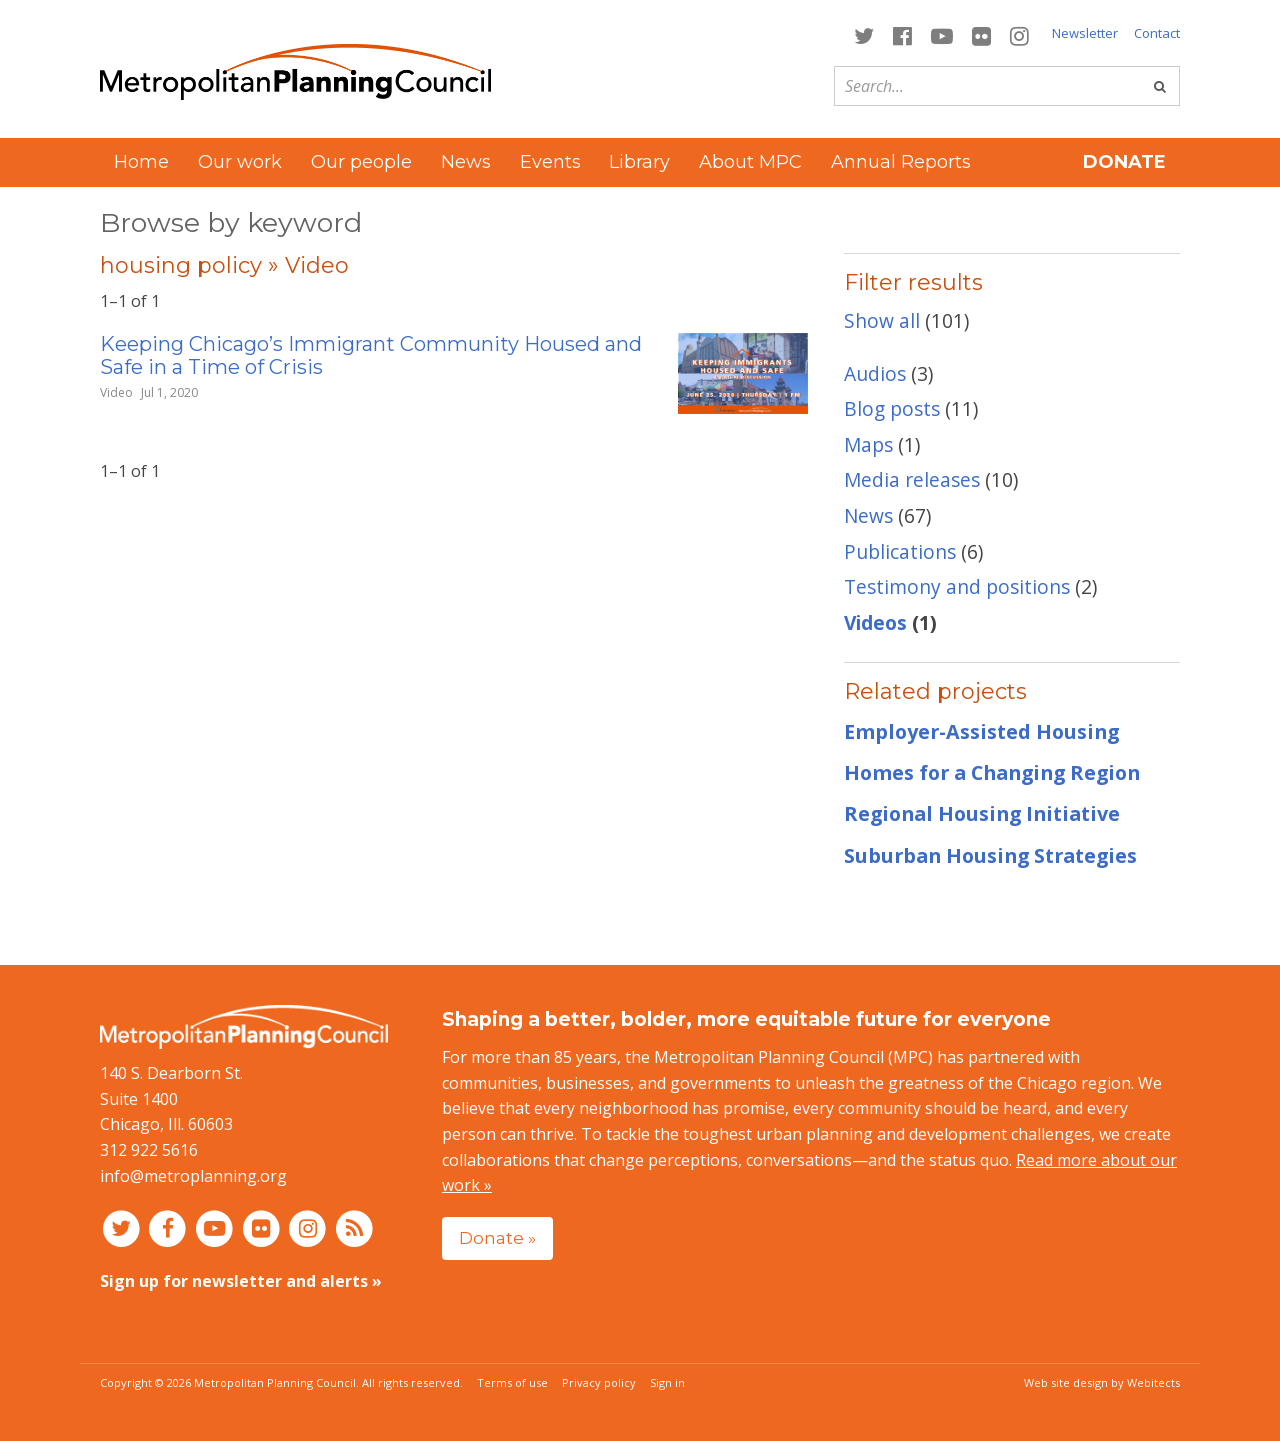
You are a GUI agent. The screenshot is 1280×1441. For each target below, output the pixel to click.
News (466, 162)
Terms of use (512, 1382)
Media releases (912, 479)
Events (550, 162)
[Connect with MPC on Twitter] (863, 34)
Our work (240, 162)
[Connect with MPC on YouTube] (941, 34)
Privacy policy (599, 1382)
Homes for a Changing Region (992, 772)
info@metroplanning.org (193, 1176)
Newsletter (1085, 33)
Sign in (667, 1382)
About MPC (750, 162)
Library (639, 162)
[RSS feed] (354, 1227)
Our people (361, 162)
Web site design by (1102, 1382)
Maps (868, 444)
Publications (900, 551)
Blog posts (892, 408)
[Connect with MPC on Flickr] (982, 34)
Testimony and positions (957, 586)
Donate (1124, 162)
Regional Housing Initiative (982, 813)
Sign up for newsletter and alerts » (241, 1281)
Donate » (497, 1237)
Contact (1157, 33)
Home (141, 162)
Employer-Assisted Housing (981, 731)
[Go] (1160, 86)
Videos (875, 622)
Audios (875, 373)
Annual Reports (901, 162)
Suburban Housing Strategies (990, 855)
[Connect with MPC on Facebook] (902, 34)
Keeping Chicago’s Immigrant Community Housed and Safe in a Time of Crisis (371, 355)
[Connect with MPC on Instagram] (1020, 34)
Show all (882, 320)
